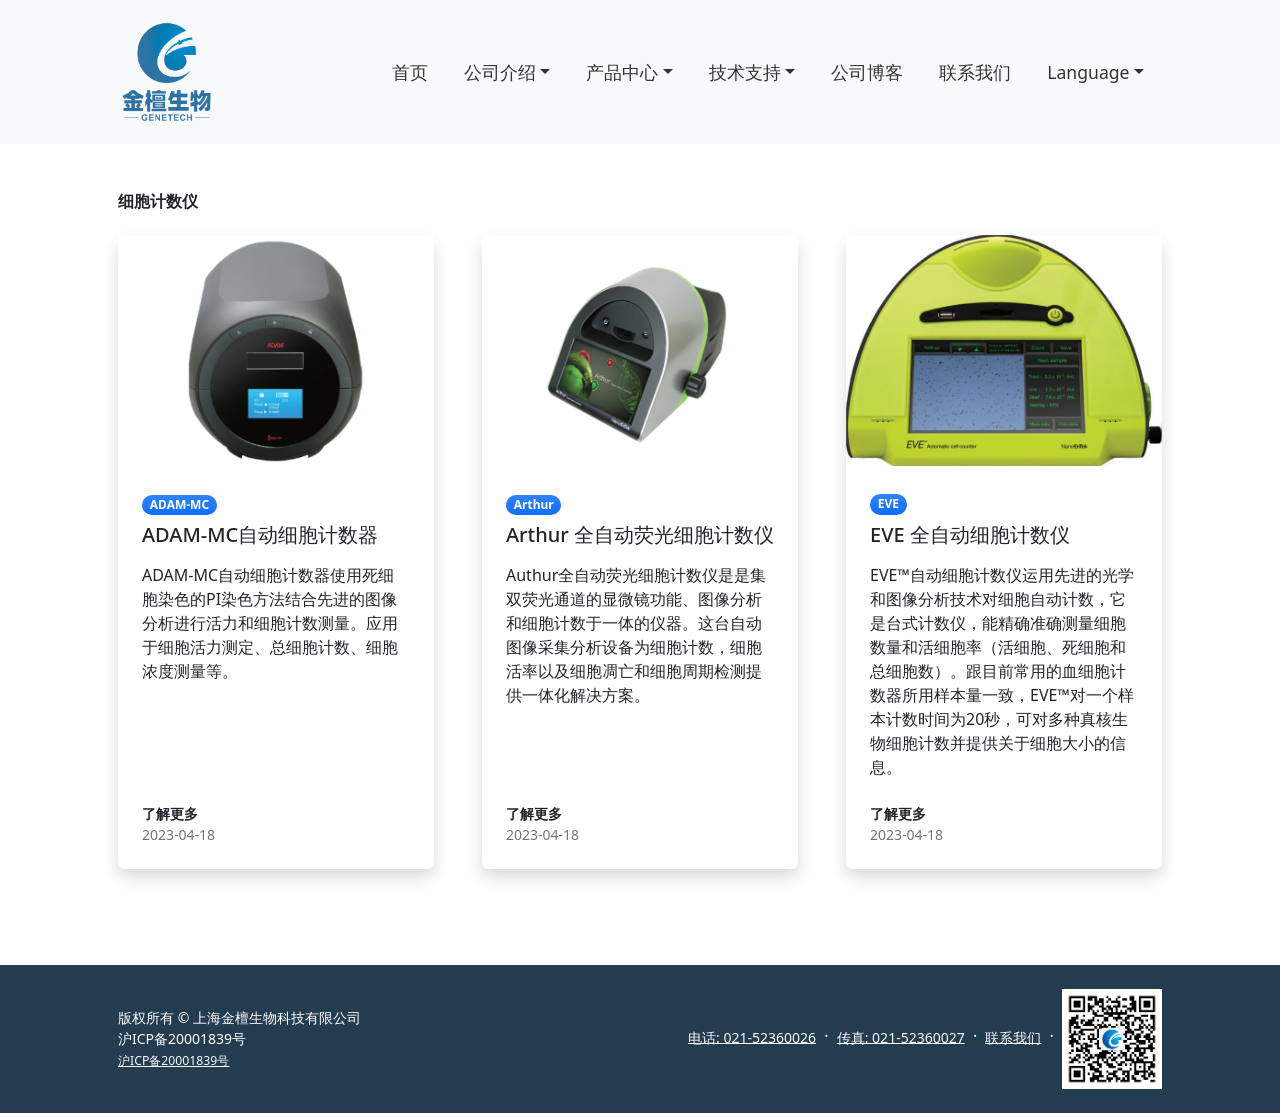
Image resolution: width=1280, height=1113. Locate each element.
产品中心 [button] (622, 72)
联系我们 (975, 72)
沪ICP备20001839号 (173, 1060)
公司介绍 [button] (500, 72)
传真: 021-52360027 (901, 1036)
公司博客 (867, 72)
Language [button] (1088, 72)
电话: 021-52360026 (752, 1036)
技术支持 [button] (745, 72)
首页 (410, 72)
